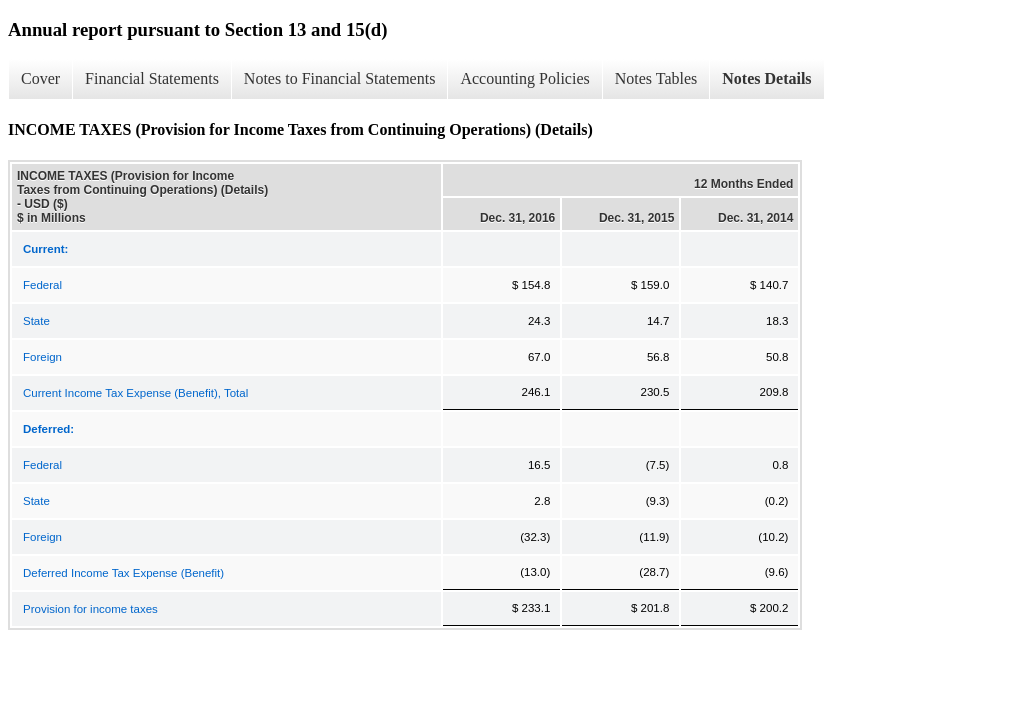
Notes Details (766, 78)
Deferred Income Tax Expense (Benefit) (123, 573)
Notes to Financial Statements (340, 78)
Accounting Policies (524, 78)
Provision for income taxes (90, 609)
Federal (42, 285)
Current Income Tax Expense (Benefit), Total (135, 393)
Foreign (42, 357)
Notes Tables (656, 78)
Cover (40, 78)
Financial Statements (152, 78)
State (36, 321)
